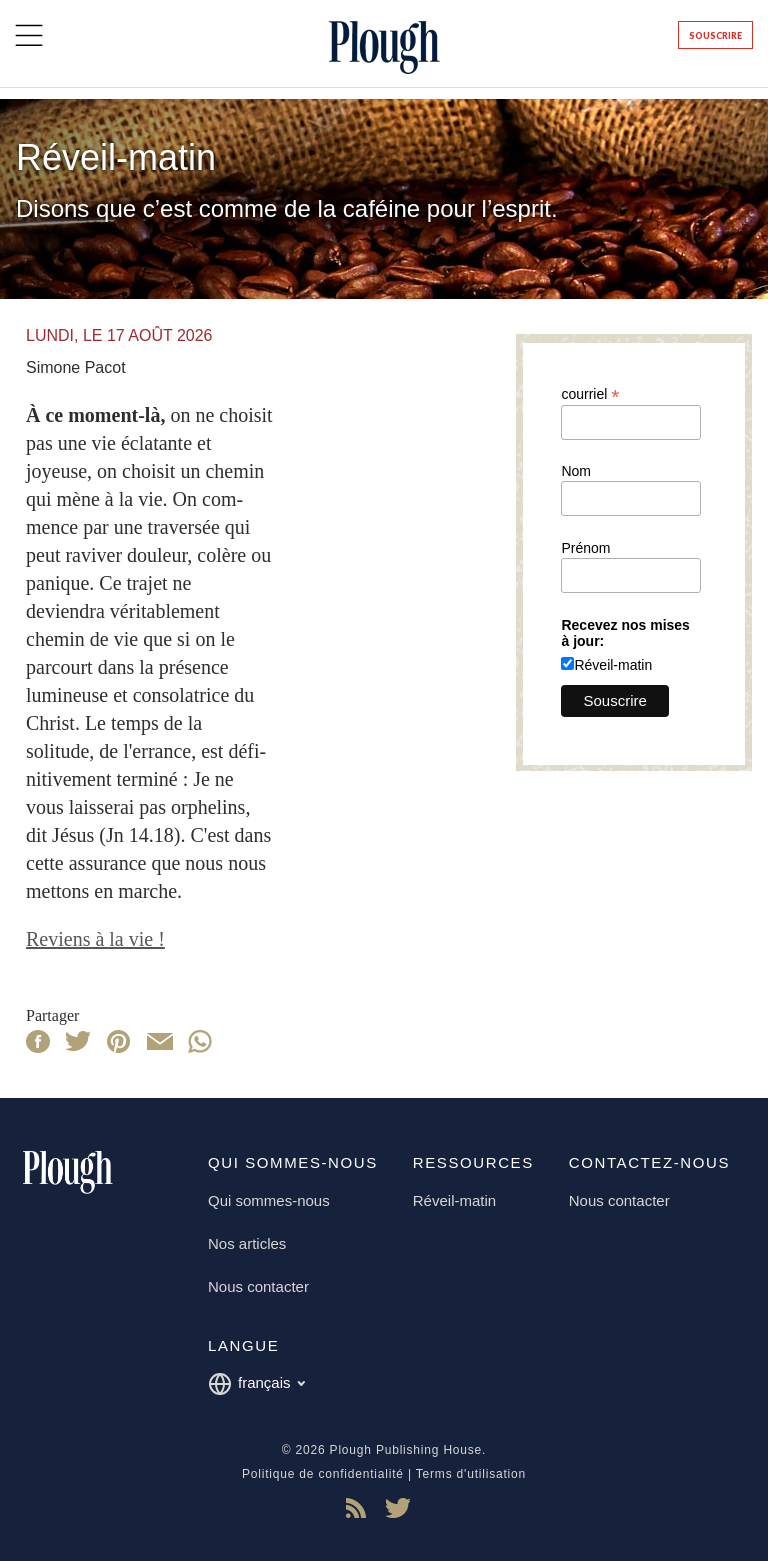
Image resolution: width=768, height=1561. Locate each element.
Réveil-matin (613, 665)
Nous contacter (258, 1286)
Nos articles (247, 1243)
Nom (576, 471)
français (256, 1384)
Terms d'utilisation (471, 1474)
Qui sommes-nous (269, 1200)
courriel (590, 393)
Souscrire (715, 35)
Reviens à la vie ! (95, 939)
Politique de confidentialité (323, 1474)
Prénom (585, 548)
